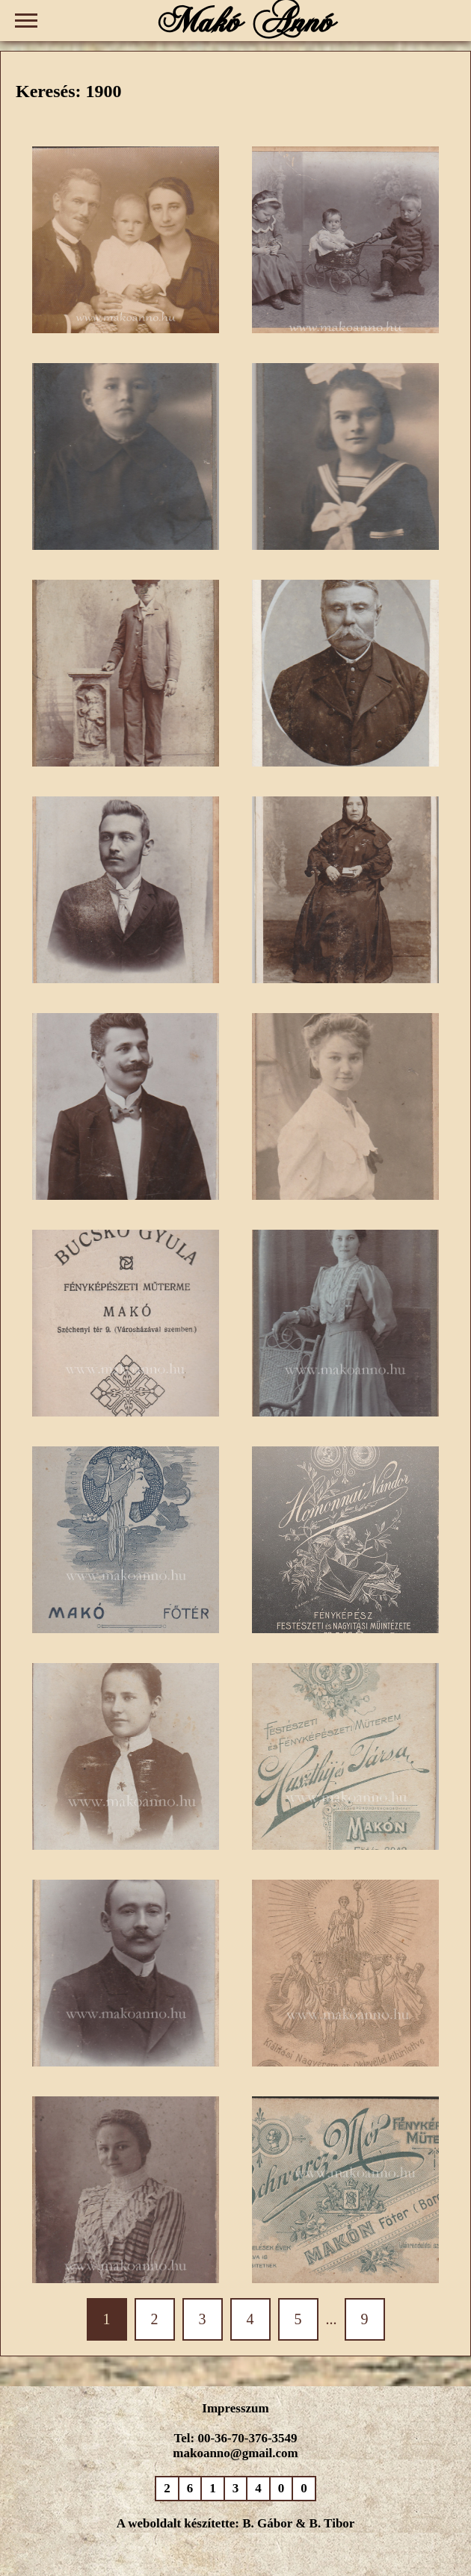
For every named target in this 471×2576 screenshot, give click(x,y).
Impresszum (235, 2408)
